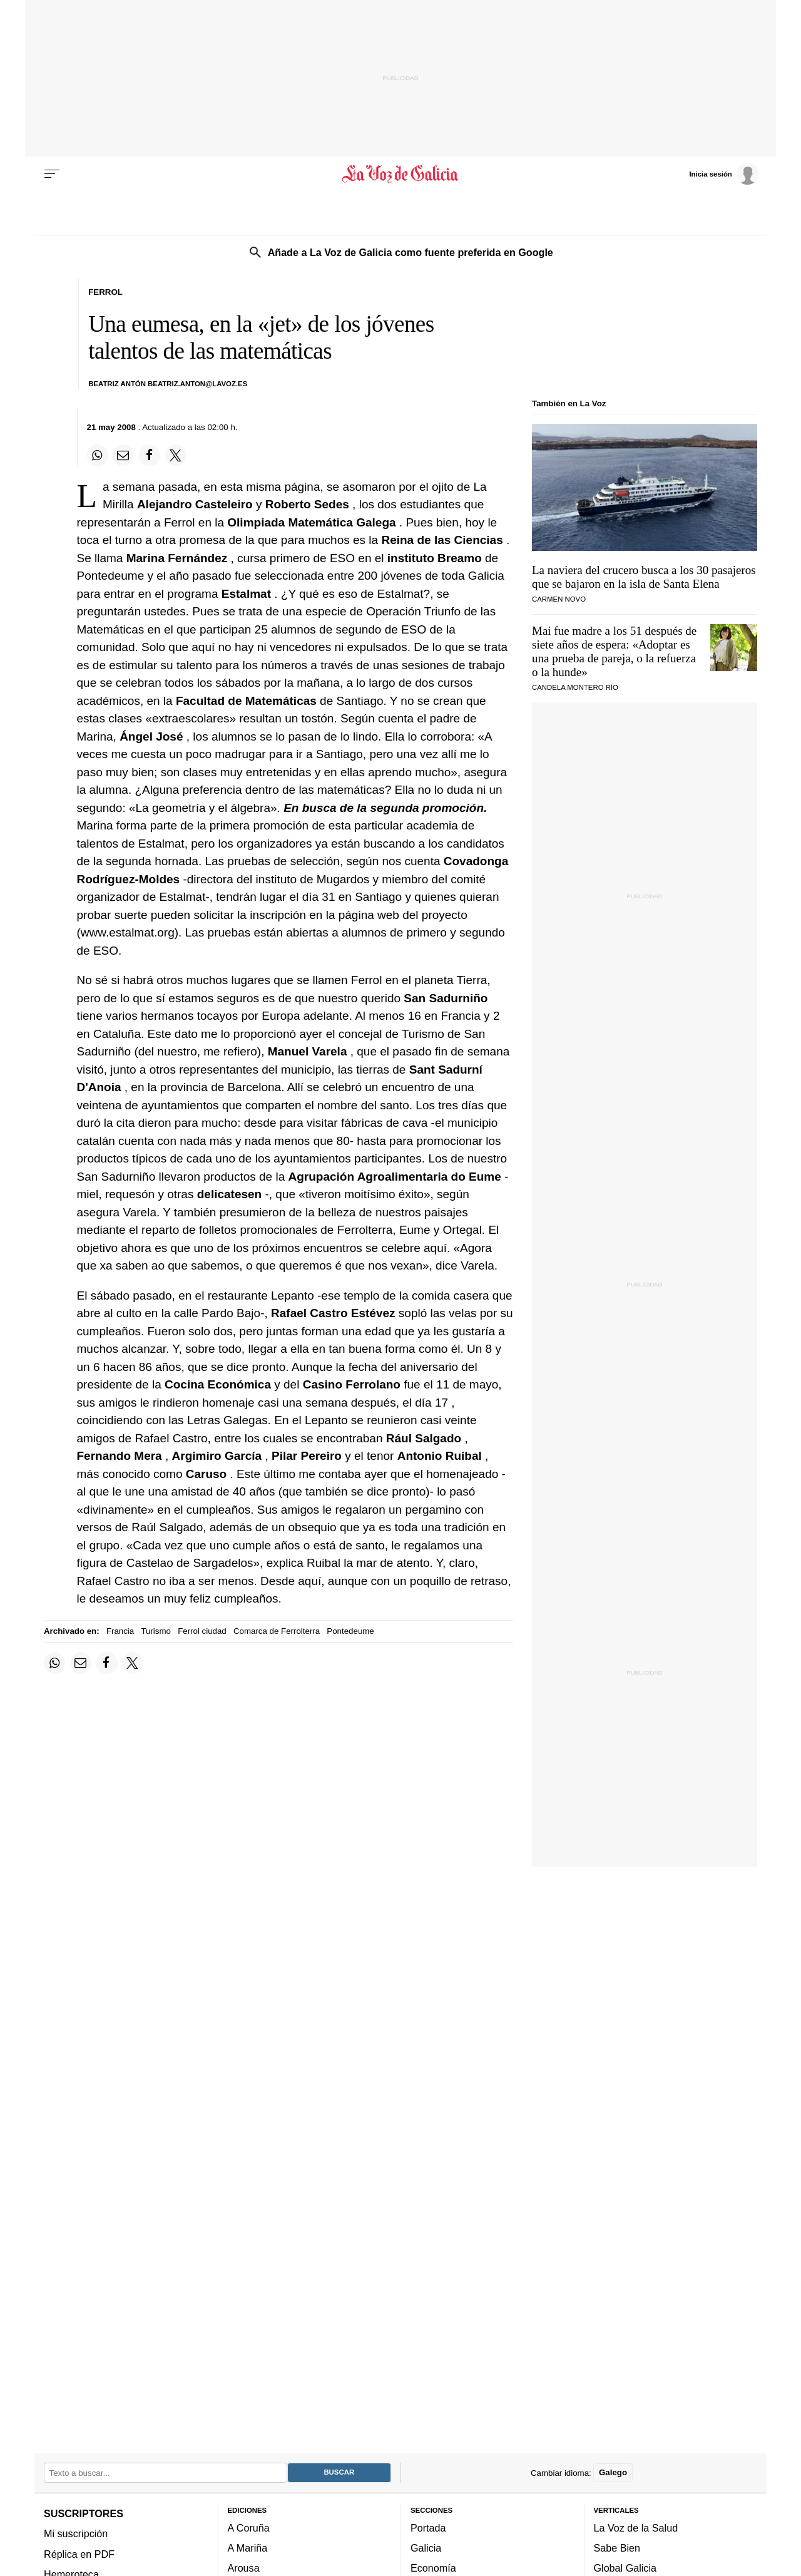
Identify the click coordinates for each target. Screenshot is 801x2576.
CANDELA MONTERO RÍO (575, 687)
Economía (433, 2567)
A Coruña (249, 2527)
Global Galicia (625, 2567)
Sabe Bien (617, 2547)
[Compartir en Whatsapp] (97, 455)
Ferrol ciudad (202, 1631)
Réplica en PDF (79, 2553)
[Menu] (51, 174)
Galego (613, 2472)
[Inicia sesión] (723, 173)
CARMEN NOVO (559, 599)
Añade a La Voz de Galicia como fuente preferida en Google (410, 252)
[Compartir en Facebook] (149, 455)
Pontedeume (350, 1631)
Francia (120, 1631)
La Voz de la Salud (636, 2527)
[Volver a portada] (401, 174)
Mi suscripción (76, 2533)
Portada (428, 2527)
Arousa (244, 2567)
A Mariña (248, 2547)
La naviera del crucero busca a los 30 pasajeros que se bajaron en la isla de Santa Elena (644, 576)
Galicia (426, 2547)
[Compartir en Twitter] (175, 455)
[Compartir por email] (123, 455)
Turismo (156, 1631)
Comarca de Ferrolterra (276, 1631)
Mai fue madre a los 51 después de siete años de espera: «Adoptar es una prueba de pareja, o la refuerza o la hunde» (614, 651)
